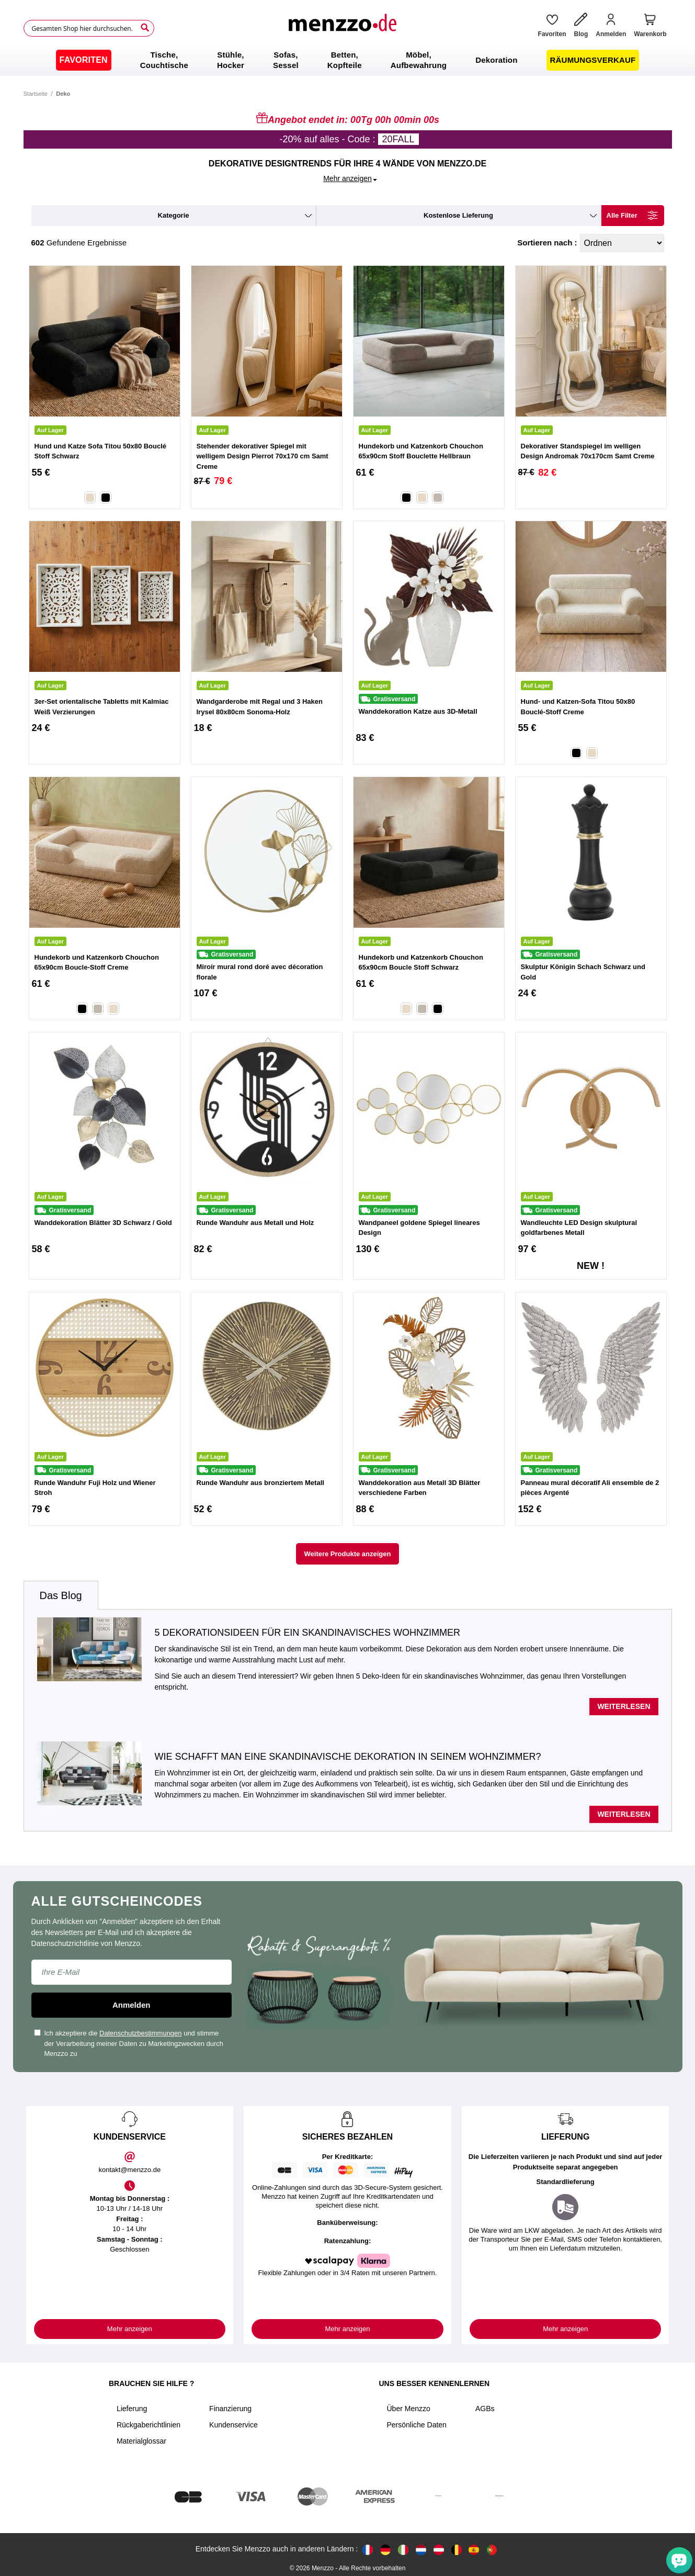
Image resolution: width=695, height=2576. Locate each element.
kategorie (173, 215)
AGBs (485, 2408)
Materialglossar (141, 2441)
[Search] (145, 27)
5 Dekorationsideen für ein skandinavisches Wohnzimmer (307, 1632)
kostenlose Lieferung (458, 215)
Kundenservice (233, 2425)
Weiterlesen (623, 1706)
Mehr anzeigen (129, 2329)
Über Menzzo (408, 2408)
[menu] (347, 60)
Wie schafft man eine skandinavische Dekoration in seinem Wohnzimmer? (348, 1756)
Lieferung (132, 2408)
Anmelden (131, 2004)
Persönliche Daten (417, 2425)
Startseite (36, 94)
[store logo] (342, 28)
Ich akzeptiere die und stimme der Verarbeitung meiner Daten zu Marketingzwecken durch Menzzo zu (129, 2043)
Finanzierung (230, 2408)
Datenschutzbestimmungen (140, 2033)
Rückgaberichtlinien (148, 2425)
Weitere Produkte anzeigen (347, 1554)
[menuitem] (83, 60)
